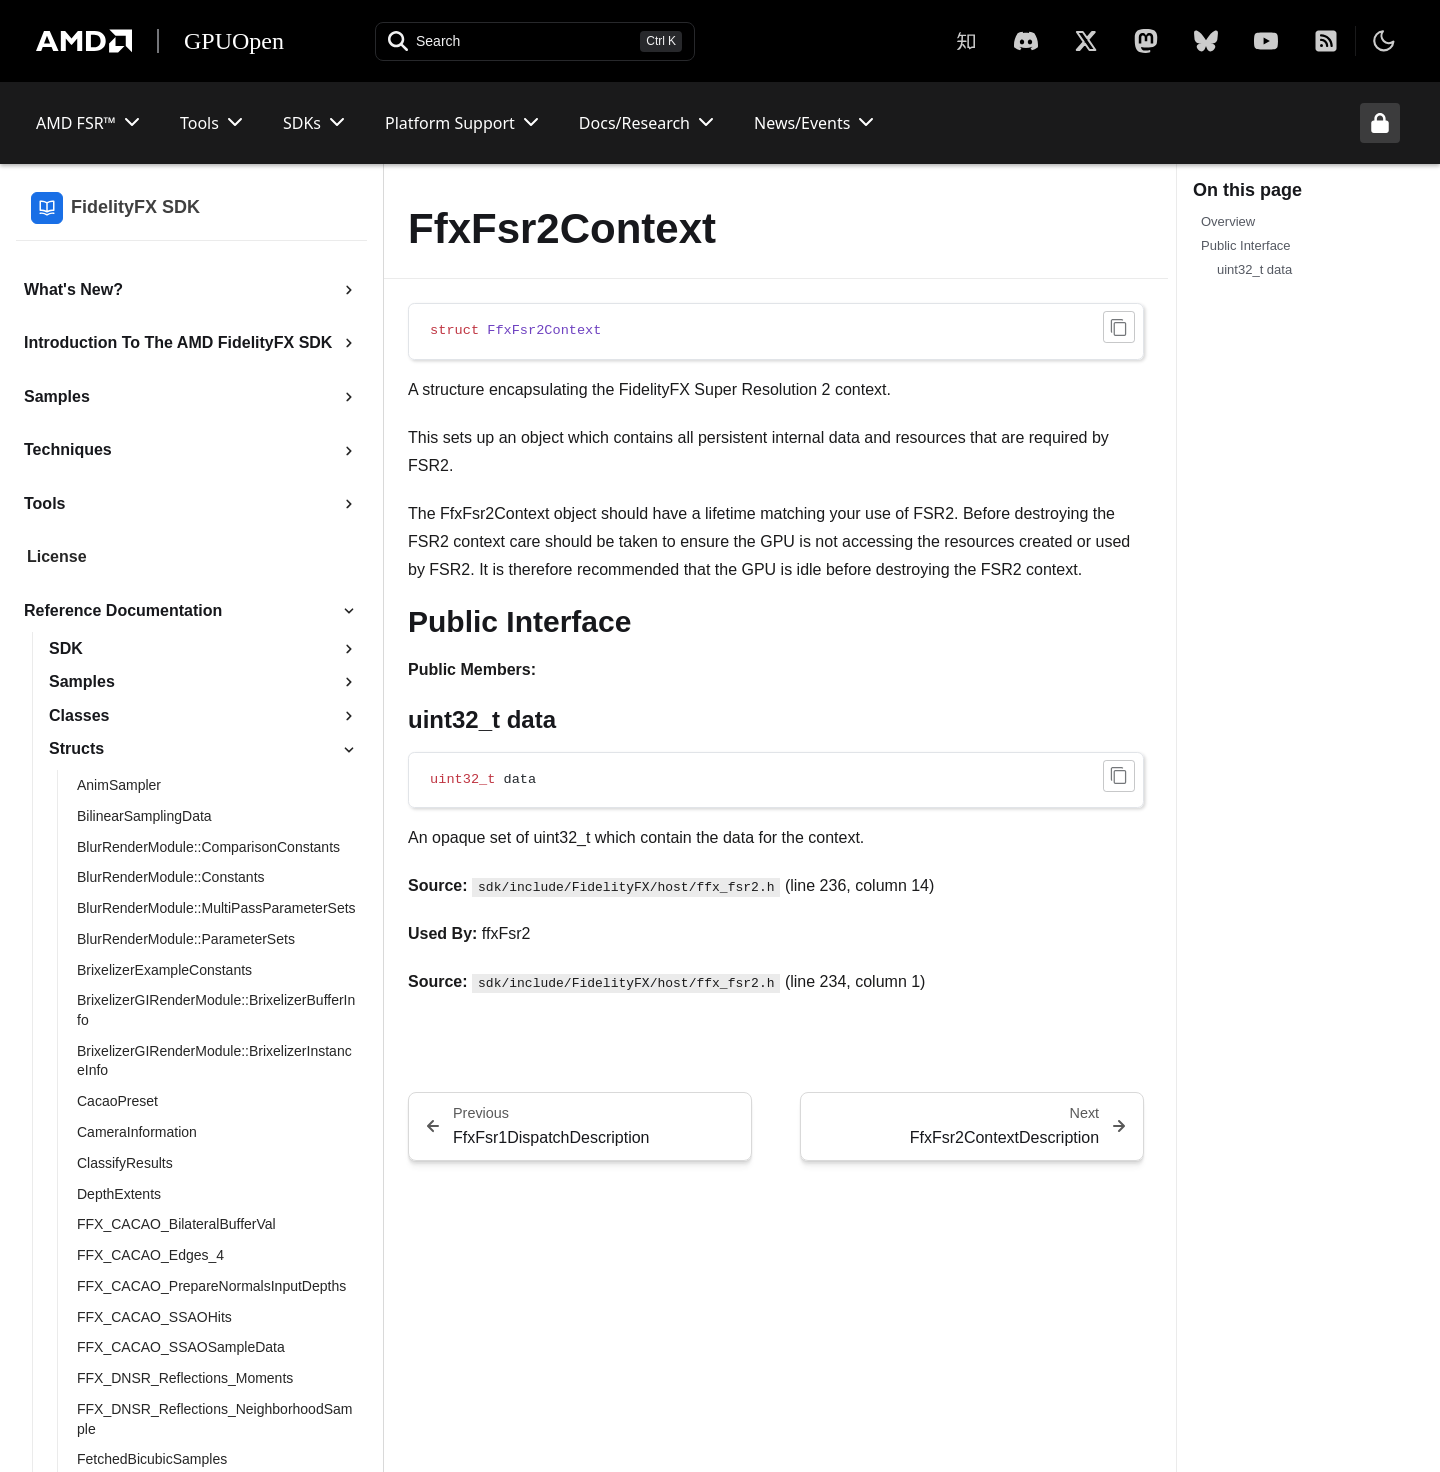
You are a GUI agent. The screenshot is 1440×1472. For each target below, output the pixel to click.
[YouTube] (1266, 41)
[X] (1026, 41)
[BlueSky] (1206, 41)
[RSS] (1326, 41)
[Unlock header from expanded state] (1380, 123)
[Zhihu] (966, 41)
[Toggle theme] (1384, 41)
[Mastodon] (1146, 41)
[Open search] (535, 41)
